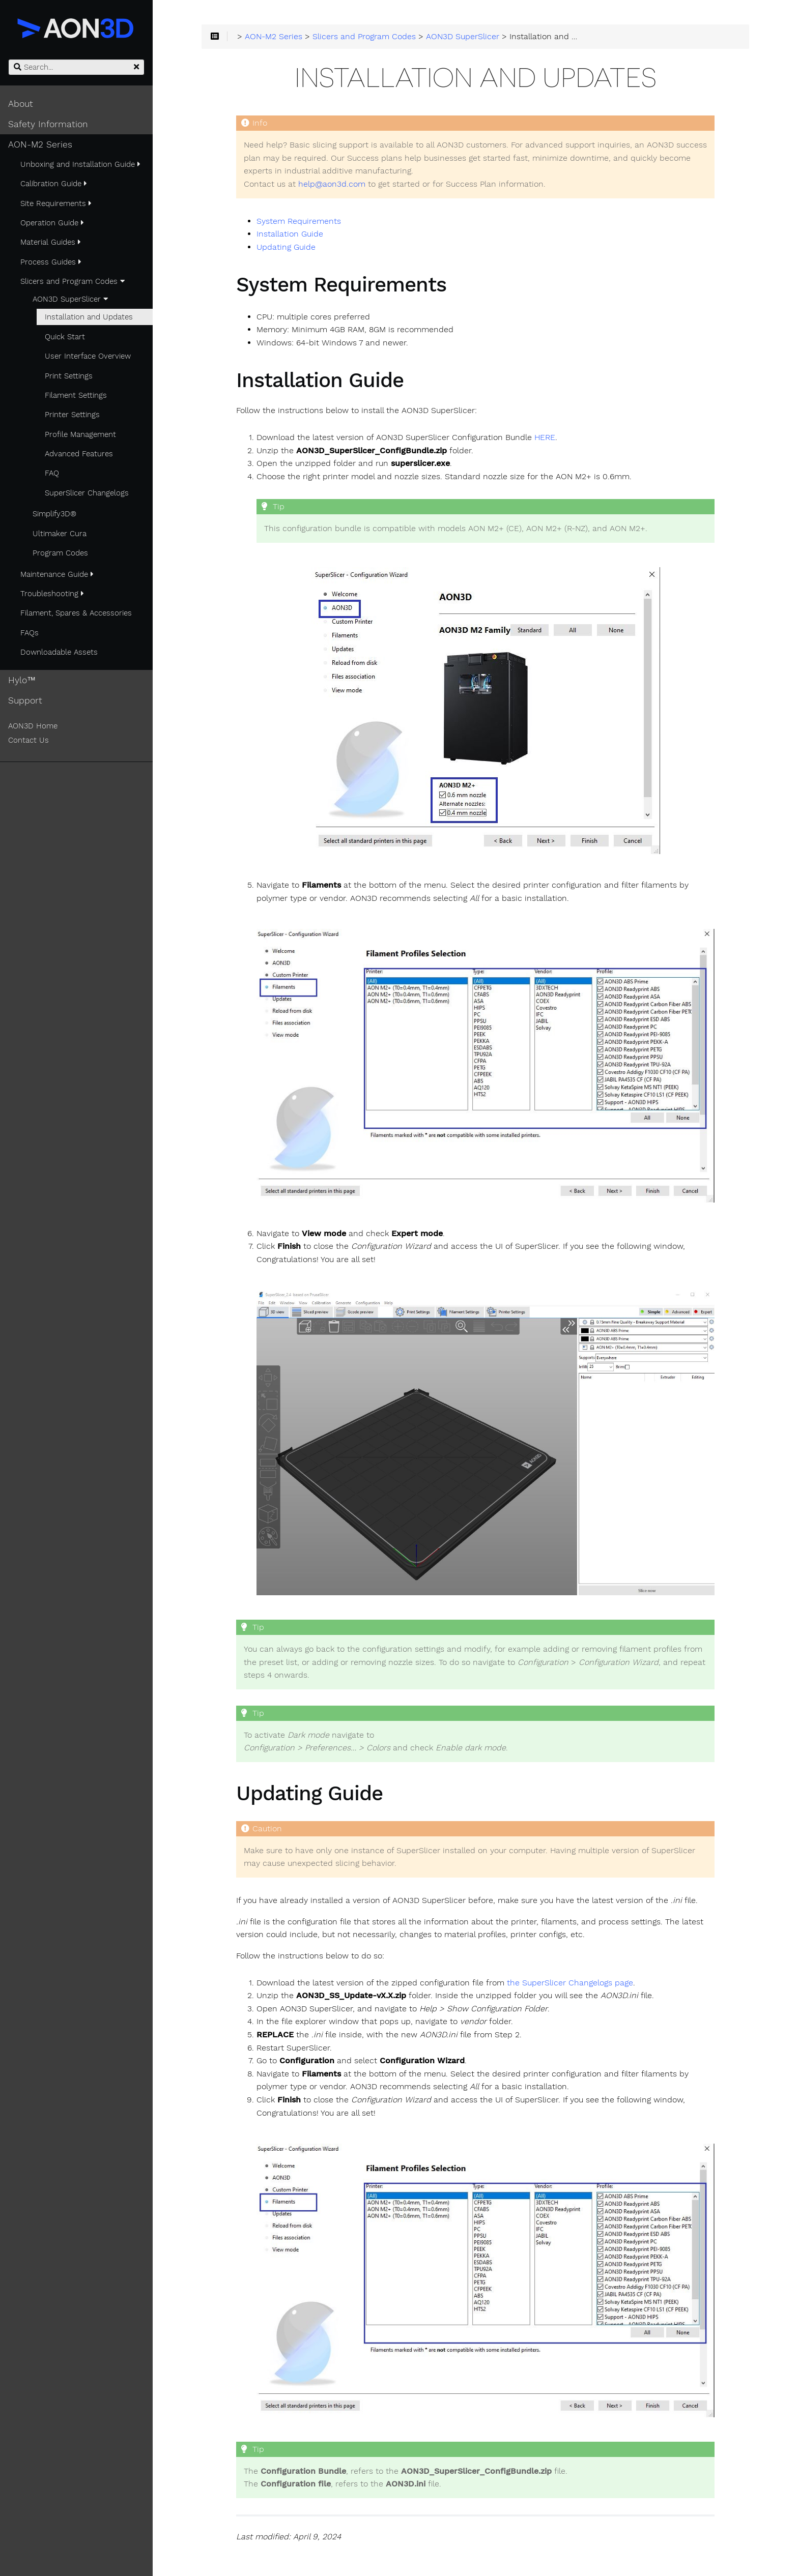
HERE (544, 437)
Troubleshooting (52, 593)
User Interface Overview (88, 356)
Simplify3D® (54, 513)
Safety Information (48, 124)
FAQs (29, 632)
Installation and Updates (89, 316)
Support (25, 700)
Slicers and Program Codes (72, 281)
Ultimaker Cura (60, 533)
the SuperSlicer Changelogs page (570, 1982)
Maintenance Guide (57, 574)
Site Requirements (56, 203)
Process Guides (50, 262)
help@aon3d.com (331, 184)
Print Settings (69, 375)
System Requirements (298, 221)
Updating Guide (286, 247)
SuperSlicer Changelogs (87, 492)
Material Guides (50, 242)
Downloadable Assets (59, 652)
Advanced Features (79, 453)
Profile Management (80, 434)
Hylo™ (22, 680)
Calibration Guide (53, 183)
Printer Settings (72, 414)
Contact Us (28, 740)
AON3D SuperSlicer (70, 299)
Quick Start (65, 336)
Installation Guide (289, 234)
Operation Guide (52, 222)
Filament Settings (76, 395)
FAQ (52, 473)
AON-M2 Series (40, 144)
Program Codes (60, 553)
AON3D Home (33, 725)
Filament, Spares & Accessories (76, 613)
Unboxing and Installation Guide (80, 164)
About (20, 104)
